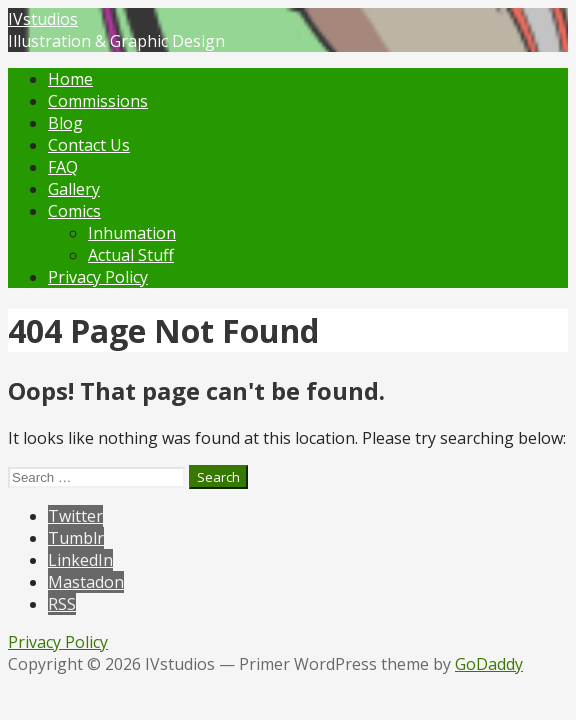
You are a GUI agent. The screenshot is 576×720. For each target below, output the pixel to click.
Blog (65, 123)
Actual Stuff (131, 255)
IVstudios (43, 19)
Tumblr (76, 538)
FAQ (63, 167)
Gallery (74, 189)
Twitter (75, 516)
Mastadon (86, 582)
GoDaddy (489, 664)
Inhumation (132, 233)
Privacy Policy (98, 277)
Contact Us (89, 145)
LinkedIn (80, 560)
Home (70, 79)
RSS (62, 604)
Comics (74, 211)
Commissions (98, 101)
